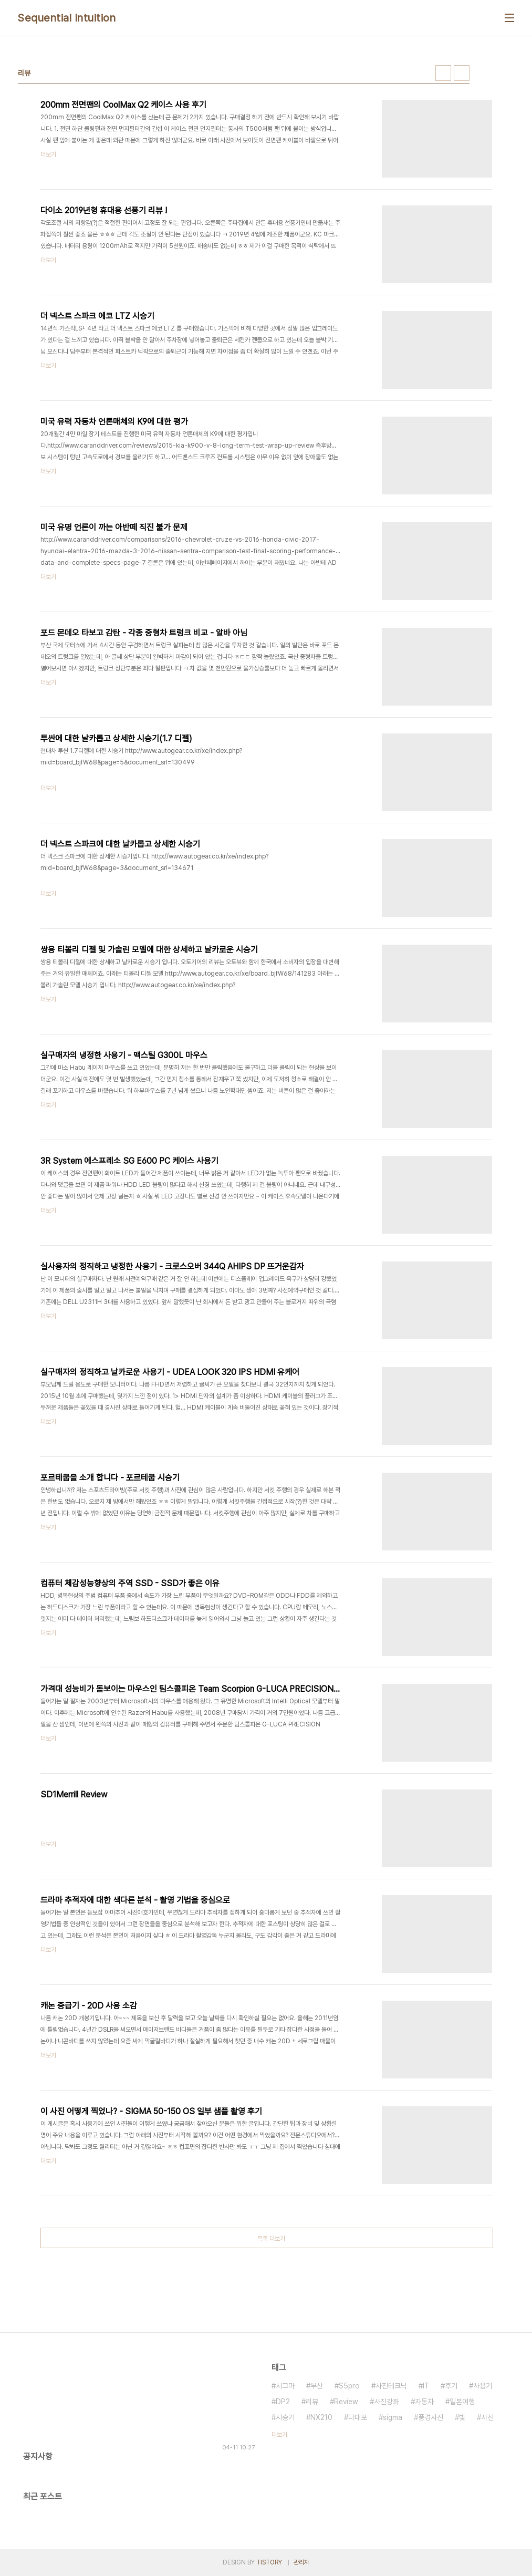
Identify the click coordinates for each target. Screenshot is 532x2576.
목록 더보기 (271, 2238)
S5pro (349, 2386)
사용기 (482, 2386)
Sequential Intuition (67, 18)
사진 (487, 2417)
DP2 (283, 2401)
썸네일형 (443, 73)
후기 (451, 2386)
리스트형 (462, 73)
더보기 (279, 2434)
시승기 (285, 2417)
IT (426, 2386)
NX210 (321, 2417)
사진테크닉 (391, 2386)
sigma (392, 2417)
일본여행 (462, 2401)
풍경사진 (430, 2417)
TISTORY (269, 2562)
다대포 (357, 2417)
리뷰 (312, 2401)
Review (346, 2401)
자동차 (424, 2401)
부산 (316, 2386)
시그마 (285, 2386)
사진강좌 (386, 2401)
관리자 (301, 2562)
